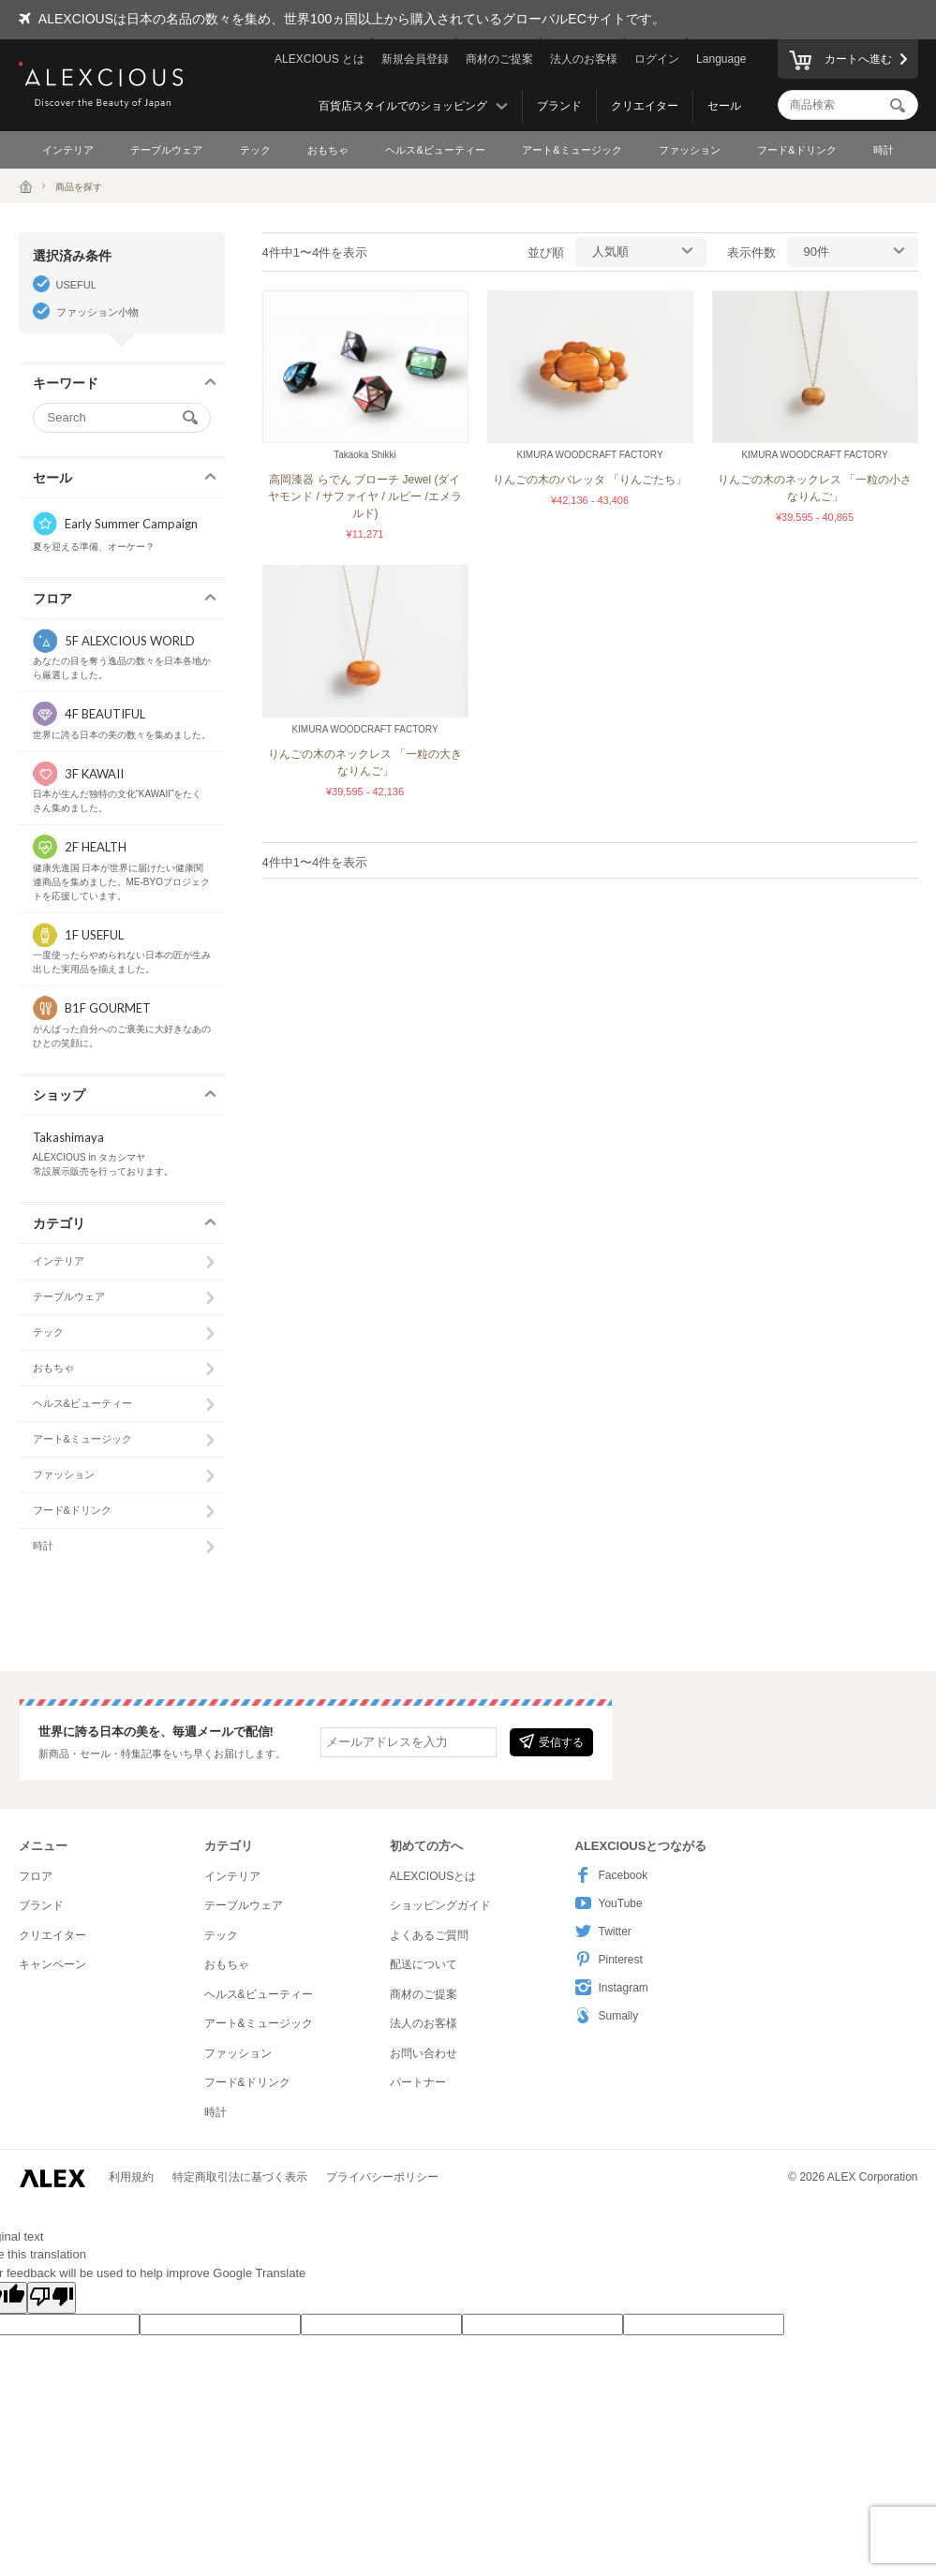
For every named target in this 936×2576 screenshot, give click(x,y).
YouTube (609, 1903)
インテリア (68, 149)
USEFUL (76, 284)
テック (255, 149)
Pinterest (609, 1959)
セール (724, 105)
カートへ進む (840, 62)
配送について (423, 1964)
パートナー (418, 2082)
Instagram (611, 1987)
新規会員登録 (415, 59)
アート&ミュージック (571, 149)
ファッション (690, 149)
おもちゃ (328, 149)
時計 (883, 149)
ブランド (559, 105)
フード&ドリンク (796, 149)
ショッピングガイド (440, 1905)
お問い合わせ (423, 2053)
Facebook (611, 1875)
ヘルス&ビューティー (434, 149)
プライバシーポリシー (382, 2177)
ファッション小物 (97, 312)
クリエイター (644, 105)
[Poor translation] (51, 2298)
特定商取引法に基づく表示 (239, 2177)
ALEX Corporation (872, 2177)
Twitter (603, 1931)
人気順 (610, 251)
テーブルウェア (166, 149)
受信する (551, 1741)
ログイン (656, 59)
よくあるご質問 (429, 1935)
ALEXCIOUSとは (433, 1876)
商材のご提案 (499, 59)
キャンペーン (52, 1964)
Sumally (607, 2015)
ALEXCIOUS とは (319, 59)
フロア (35, 1876)
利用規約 (131, 2177)
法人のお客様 (583, 59)
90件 (816, 251)
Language (721, 59)
